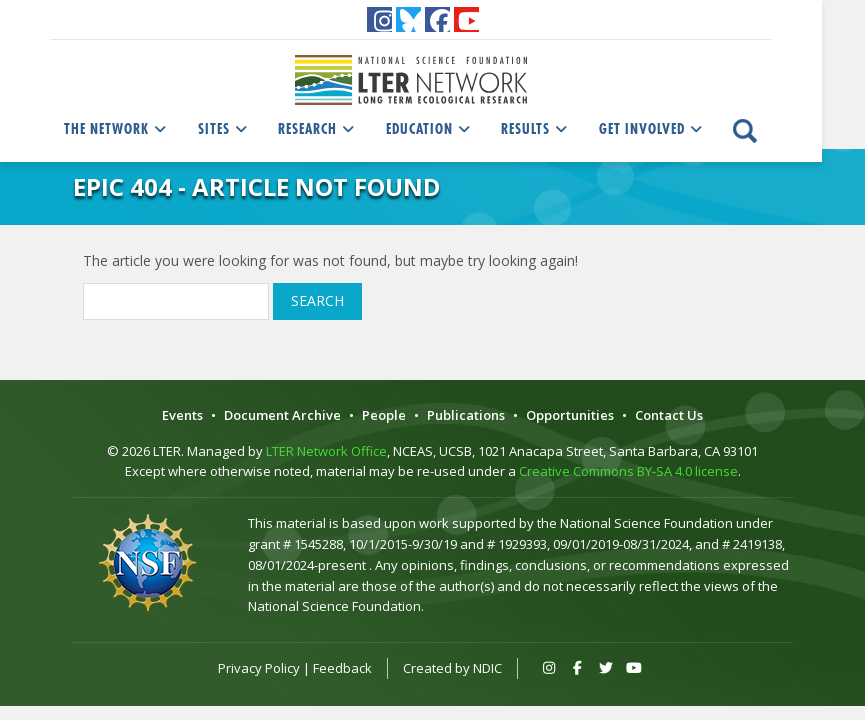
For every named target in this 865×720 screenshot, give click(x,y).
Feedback (342, 668)
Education (430, 129)
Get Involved (652, 129)
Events (182, 415)
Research (318, 129)
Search (317, 300)
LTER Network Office (326, 451)
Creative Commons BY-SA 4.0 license (628, 471)
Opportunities (570, 415)
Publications (466, 415)
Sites (224, 129)
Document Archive (282, 415)
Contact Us (669, 415)
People (384, 415)
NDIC (487, 668)
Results (536, 129)
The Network (117, 129)
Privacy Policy (259, 668)
